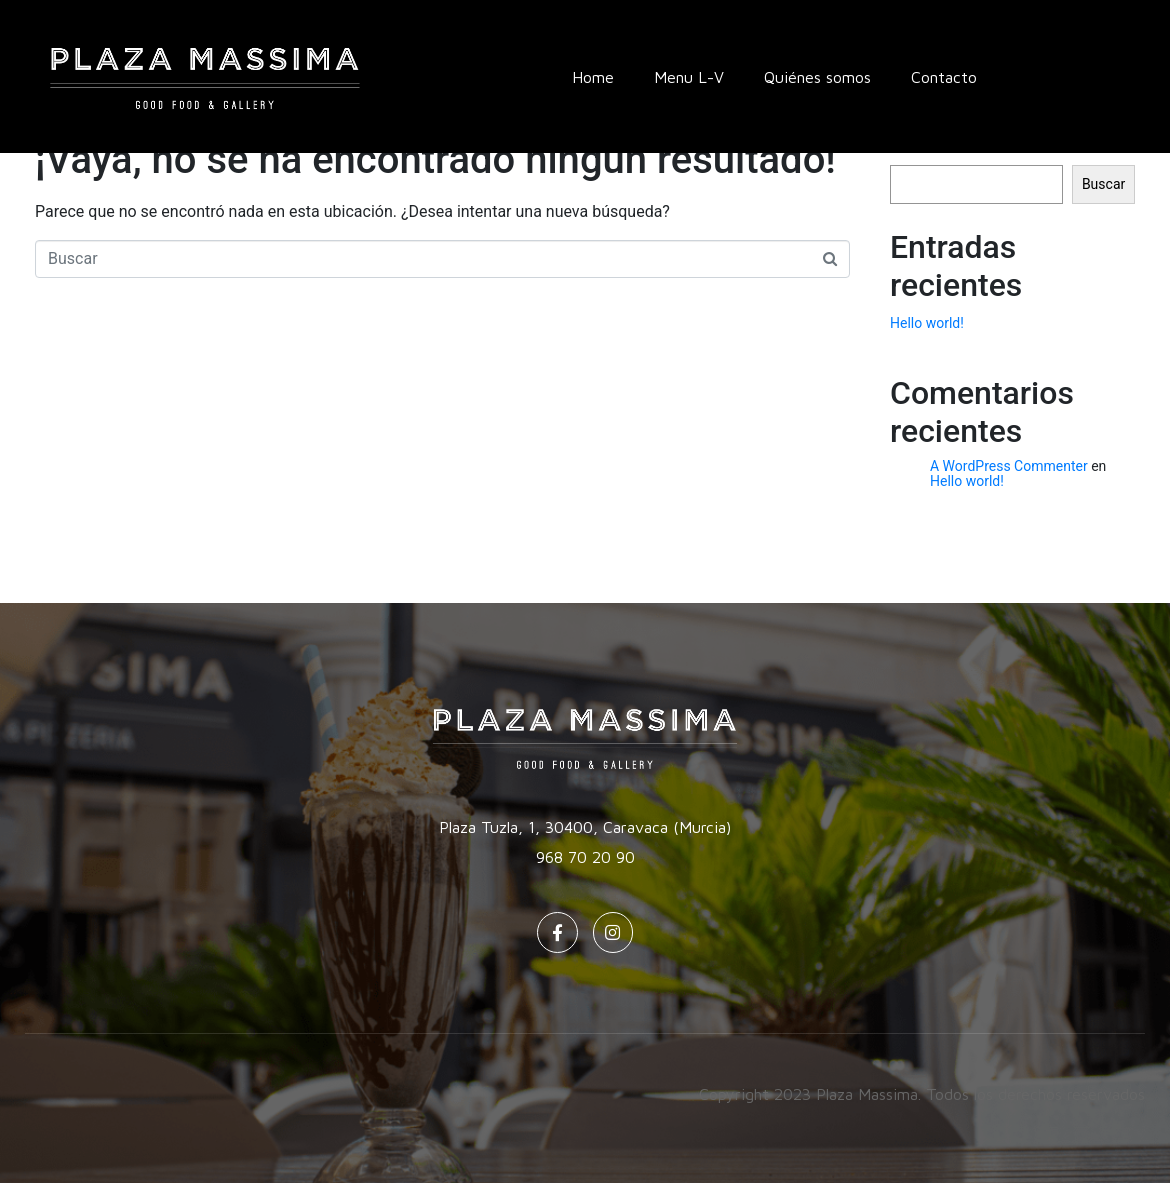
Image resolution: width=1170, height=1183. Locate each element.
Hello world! (927, 323)
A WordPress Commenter (1009, 466)
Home (593, 77)
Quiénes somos (817, 77)
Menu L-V (689, 77)
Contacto (944, 77)
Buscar (1103, 184)
